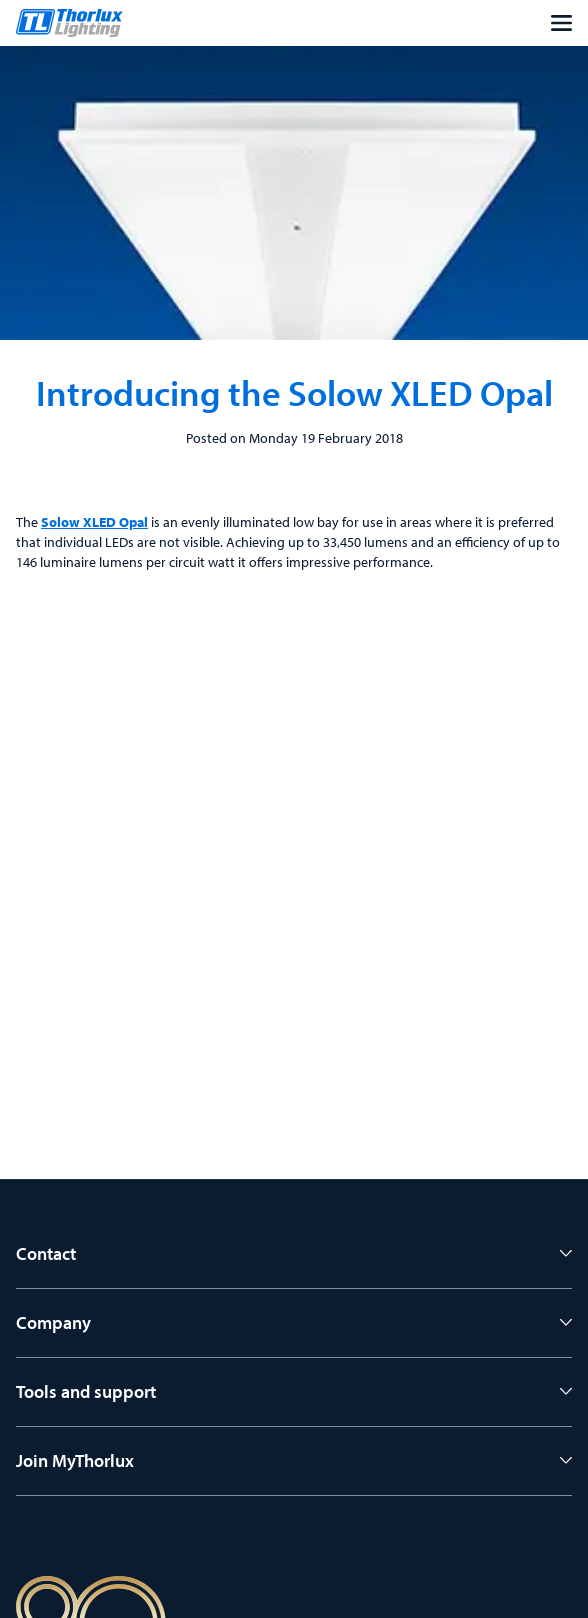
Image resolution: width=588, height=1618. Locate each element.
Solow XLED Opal (94, 522)
